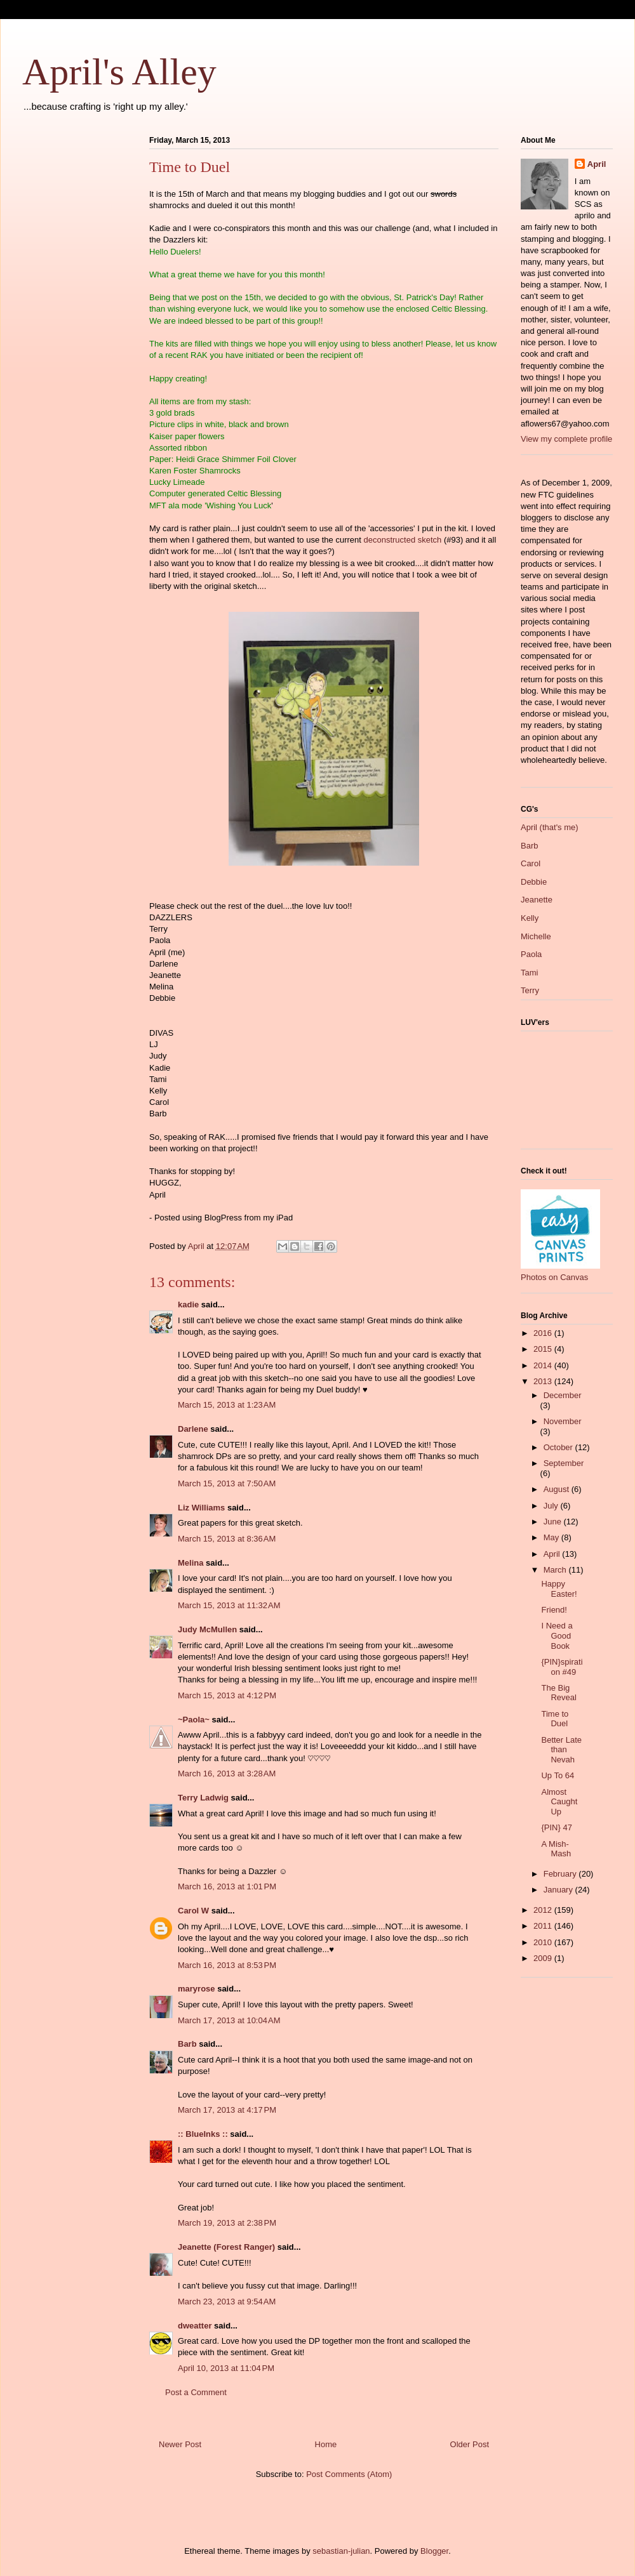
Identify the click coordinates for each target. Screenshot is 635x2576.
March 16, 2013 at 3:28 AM (227, 1773)
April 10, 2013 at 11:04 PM (226, 2368)
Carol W (193, 1910)
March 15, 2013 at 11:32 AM (229, 1605)
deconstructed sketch (402, 540)
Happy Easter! (559, 1589)
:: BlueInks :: (203, 2134)
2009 (543, 1958)
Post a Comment (196, 2392)
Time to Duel (554, 1719)
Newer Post (180, 2444)
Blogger (434, 2551)
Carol (530, 863)
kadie (188, 1304)
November (563, 1421)
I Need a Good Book (556, 1635)
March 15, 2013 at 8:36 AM (227, 1538)
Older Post (469, 2444)
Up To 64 (557, 1775)
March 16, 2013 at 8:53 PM (227, 1965)
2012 (543, 1910)
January (559, 1889)
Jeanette (536, 899)
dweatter (194, 2325)
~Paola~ (194, 1719)
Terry (530, 990)
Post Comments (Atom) (349, 2474)
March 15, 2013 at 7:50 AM (227, 1483)
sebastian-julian (341, 2551)
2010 (543, 1942)
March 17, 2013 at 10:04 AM (229, 2020)
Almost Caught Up (559, 1801)
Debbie (534, 882)
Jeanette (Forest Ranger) (227, 2247)
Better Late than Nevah (561, 1749)
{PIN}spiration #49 (561, 1667)
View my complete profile (566, 439)
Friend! (553, 1610)
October (559, 1447)
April (596, 164)
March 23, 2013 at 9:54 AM (227, 2301)
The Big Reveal (558, 1693)
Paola (531, 954)
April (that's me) (549, 827)
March (556, 1570)
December (563, 1395)
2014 (543, 1365)
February (561, 1874)
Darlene (193, 1429)
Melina (190, 1563)
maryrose (196, 1988)
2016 (543, 1333)
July (552, 1505)
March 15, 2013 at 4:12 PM (227, 1695)
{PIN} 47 (556, 1827)
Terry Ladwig (203, 1797)
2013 (543, 1381)
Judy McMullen (207, 1629)
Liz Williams (201, 1507)
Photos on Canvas (554, 1277)
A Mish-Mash (556, 1849)
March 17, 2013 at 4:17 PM (227, 2110)
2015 (543, 1349)
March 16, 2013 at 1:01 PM (227, 1886)
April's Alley (119, 72)
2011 (543, 1926)
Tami (529, 972)
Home (326, 2444)
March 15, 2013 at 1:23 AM (227, 1405)
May (552, 1537)
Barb (187, 2044)
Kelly (529, 918)
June (554, 1521)
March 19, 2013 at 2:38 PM (227, 2223)
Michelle (536, 936)
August (558, 1489)
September (564, 1463)
